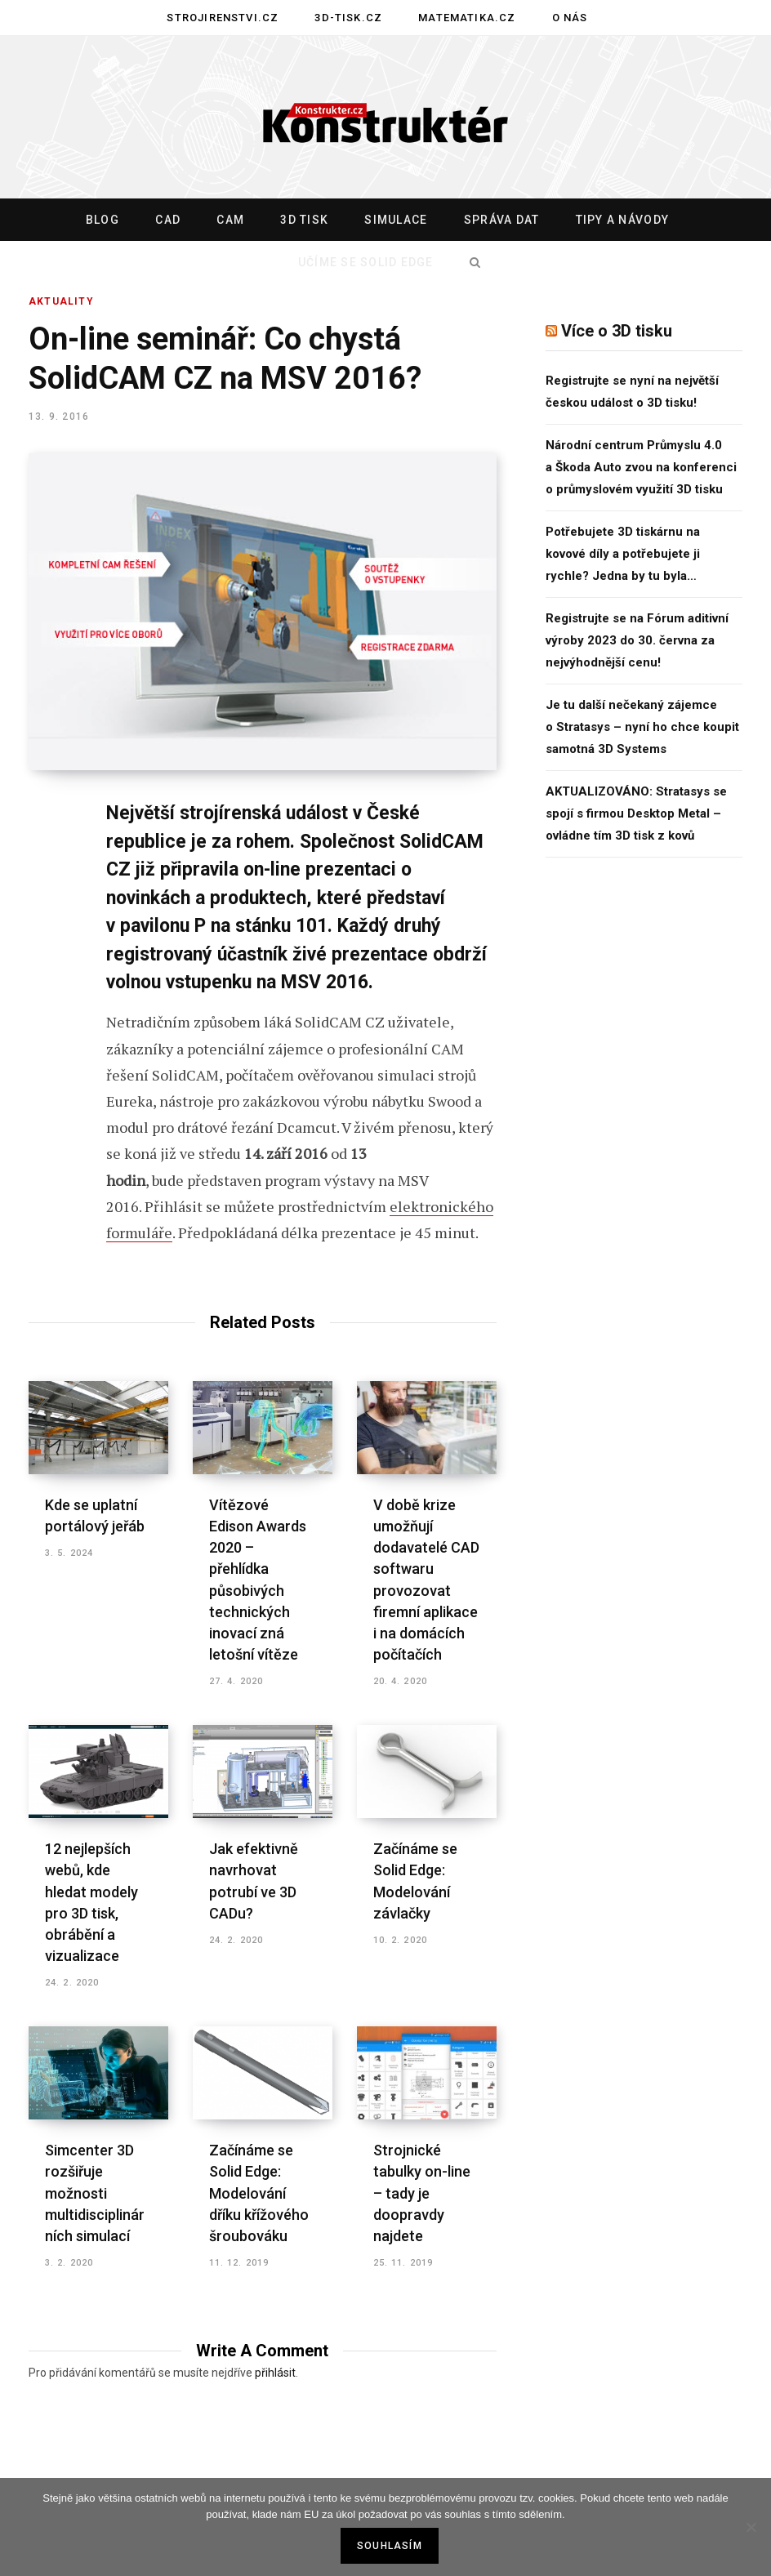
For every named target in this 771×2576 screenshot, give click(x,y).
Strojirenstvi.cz (223, 17)
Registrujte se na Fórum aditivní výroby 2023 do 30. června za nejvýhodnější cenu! (637, 640)
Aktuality (61, 301)
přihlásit (275, 2372)
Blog (102, 219)
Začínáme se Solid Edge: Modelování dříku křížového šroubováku (259, 2192)
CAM (230, 219)
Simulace (395, 219)
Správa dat (502, 219)
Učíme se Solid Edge (366, 262)
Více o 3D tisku (616, 331)
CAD (167, 219)
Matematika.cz (466, 17)
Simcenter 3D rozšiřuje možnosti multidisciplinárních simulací (95, 2192)
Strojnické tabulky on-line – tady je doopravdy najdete (421, 2192)
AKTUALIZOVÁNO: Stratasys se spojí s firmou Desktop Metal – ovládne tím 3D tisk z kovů (636, 813)
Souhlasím (389, 2545)
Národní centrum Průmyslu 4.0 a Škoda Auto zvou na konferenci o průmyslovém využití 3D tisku (641, 467)
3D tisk (304, 219)
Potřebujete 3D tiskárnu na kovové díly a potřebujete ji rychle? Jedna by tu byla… (623, 553)
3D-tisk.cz (348, 17)
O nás (570, 17)
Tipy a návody (622, 219)
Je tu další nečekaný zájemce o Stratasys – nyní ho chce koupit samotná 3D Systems (642, 726)
